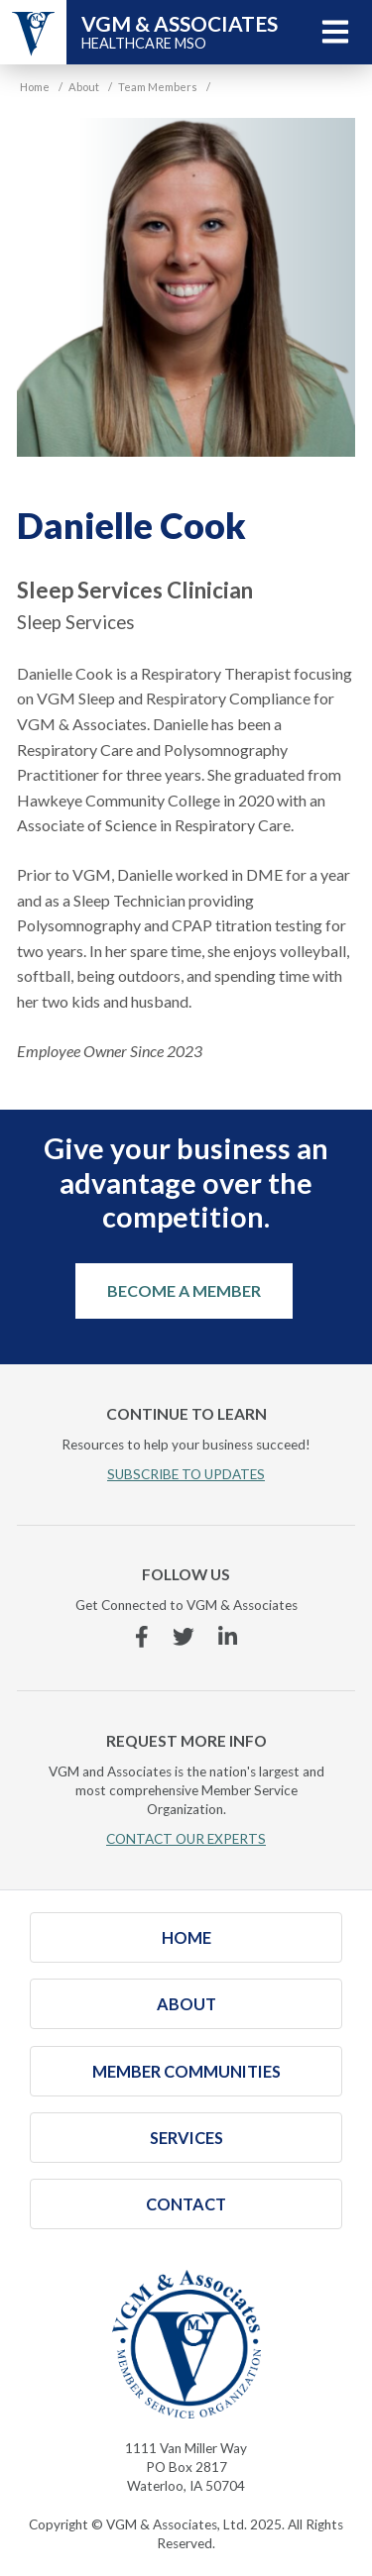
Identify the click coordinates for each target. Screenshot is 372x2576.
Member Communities (186, 2071)
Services (186, 2137)
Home (186, 1937)
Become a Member (184, 1290)
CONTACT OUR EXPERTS (186, 1839)
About (186, 2003)
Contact (186, 2204)
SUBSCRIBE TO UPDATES (186, 1474)
